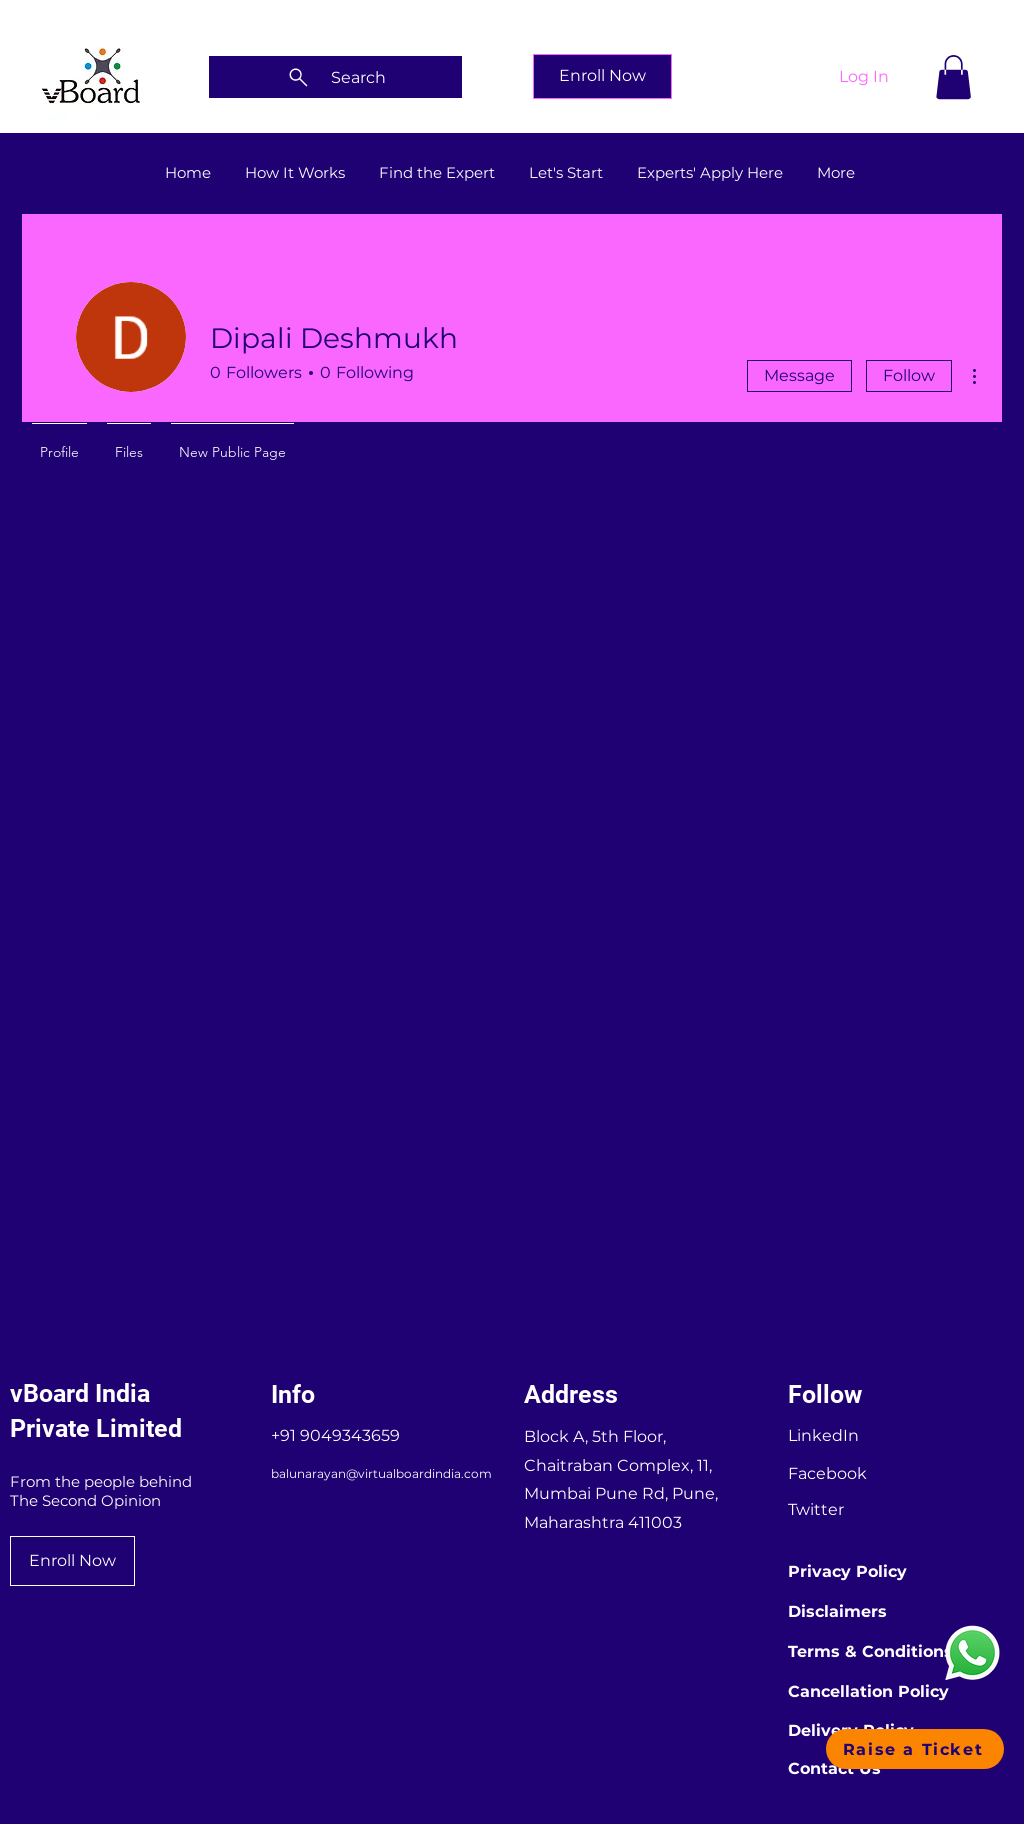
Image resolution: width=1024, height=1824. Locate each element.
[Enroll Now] (602, 76)
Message (799, 375)
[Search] (335, 77)
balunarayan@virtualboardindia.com (381, 1473)
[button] (953, 77)
